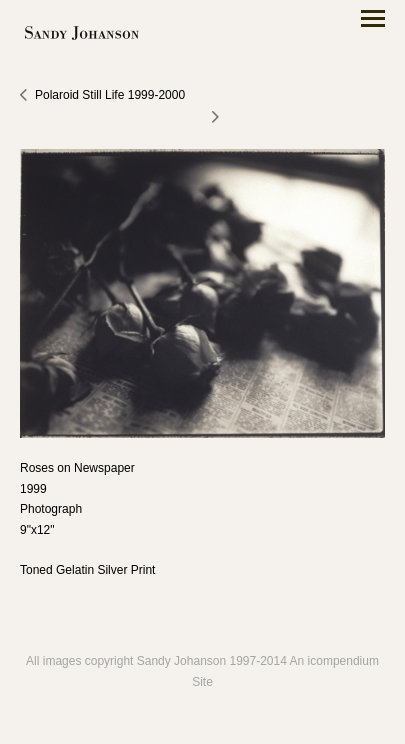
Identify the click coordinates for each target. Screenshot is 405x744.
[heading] (82, 34)
